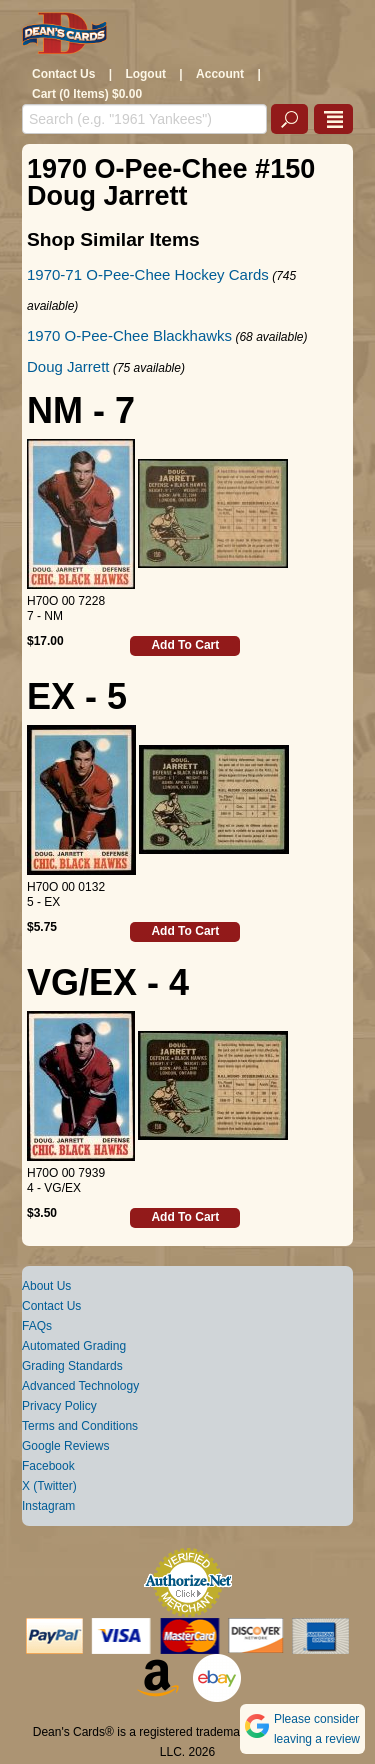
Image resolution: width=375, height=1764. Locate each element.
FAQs (37, 1326)
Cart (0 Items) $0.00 (87, 94)
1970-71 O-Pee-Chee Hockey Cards (148, 274)
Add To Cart (185, 645)
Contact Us (63, 74)
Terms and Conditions (80, 1426)
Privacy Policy (59, 1406)
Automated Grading (74, 1346)
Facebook (48, 1466)
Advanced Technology (80, 1386)
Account (220, 74)
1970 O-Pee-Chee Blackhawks (129, 335)
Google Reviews (65, 1446)
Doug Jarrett (68, 366)
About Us (46, 1286)
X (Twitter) (49, 1486)
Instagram (48, 1506)
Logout (145, 74)
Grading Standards (72, 1366)
